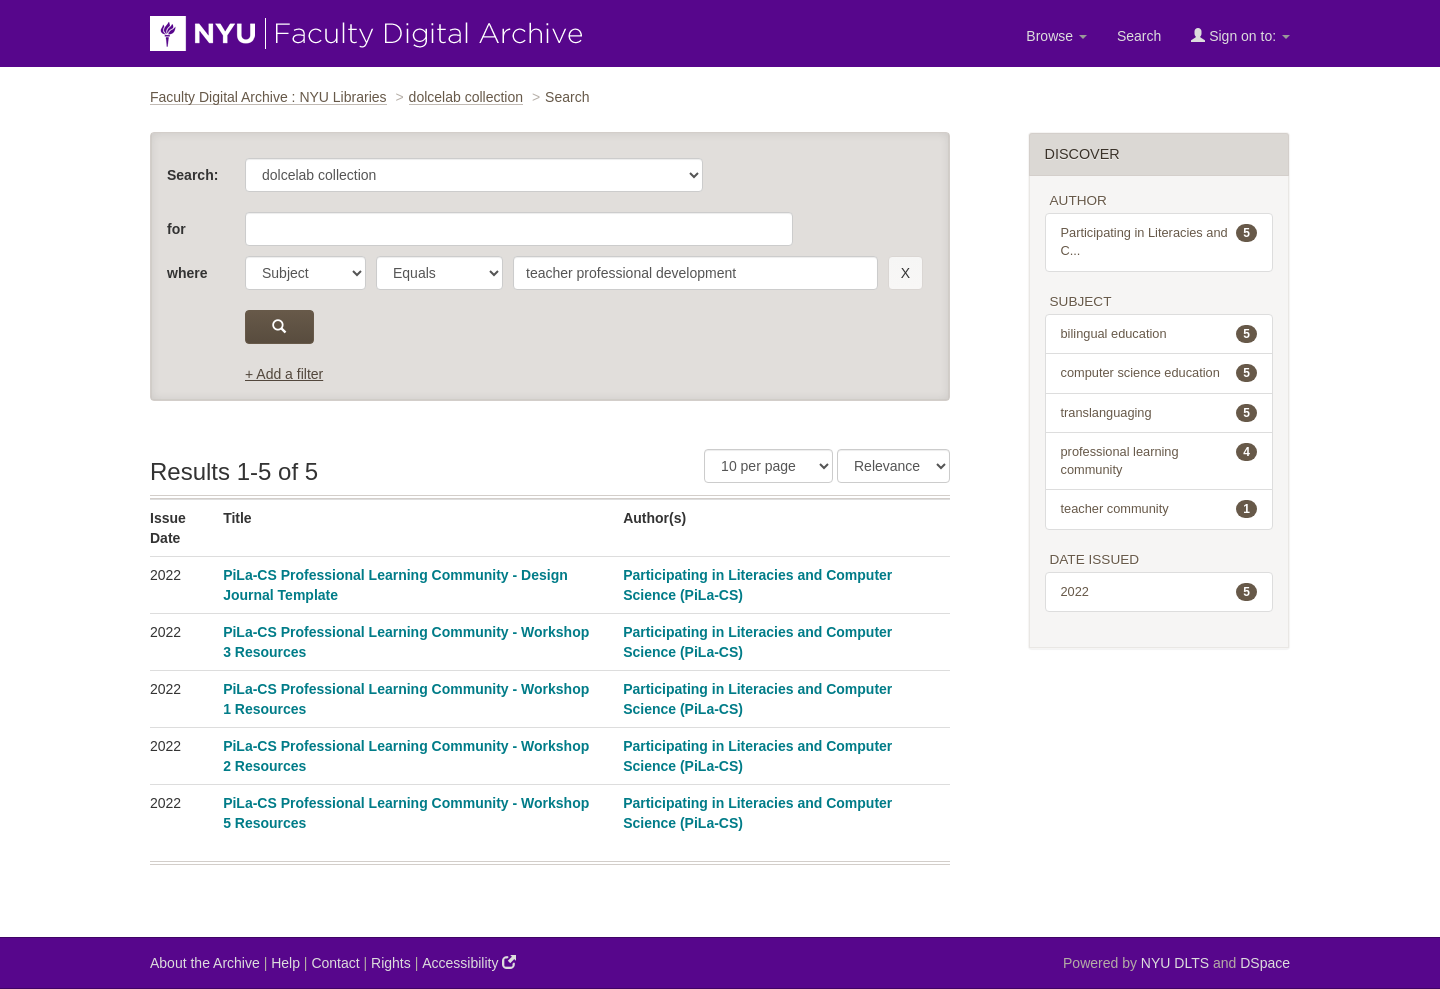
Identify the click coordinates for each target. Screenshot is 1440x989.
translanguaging (1159, 413)
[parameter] (305, 273)
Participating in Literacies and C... (1159, 241)
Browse (1056, 36)
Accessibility (469, 962)
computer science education (1159, 373)
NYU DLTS (1175, 963)
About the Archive (205, 963)
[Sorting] (893, 466)
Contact (335, 963)
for (176, 229)
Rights (391, 963)
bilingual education (1159, 334)
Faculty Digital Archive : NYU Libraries (268, 97)
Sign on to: (1240, 35)
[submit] (279, 327)
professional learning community (1159, 460)
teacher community (1159, 509)
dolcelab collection (466, 97)
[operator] (439, 273)
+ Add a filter (284, 374)
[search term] (695, 273)
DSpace (1265, 963)
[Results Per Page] (768, 466)
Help (285, 963)
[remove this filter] (905, 273)
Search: (192, 175)
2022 (1159, 592)
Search (1139, 36)
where (187, 273)
